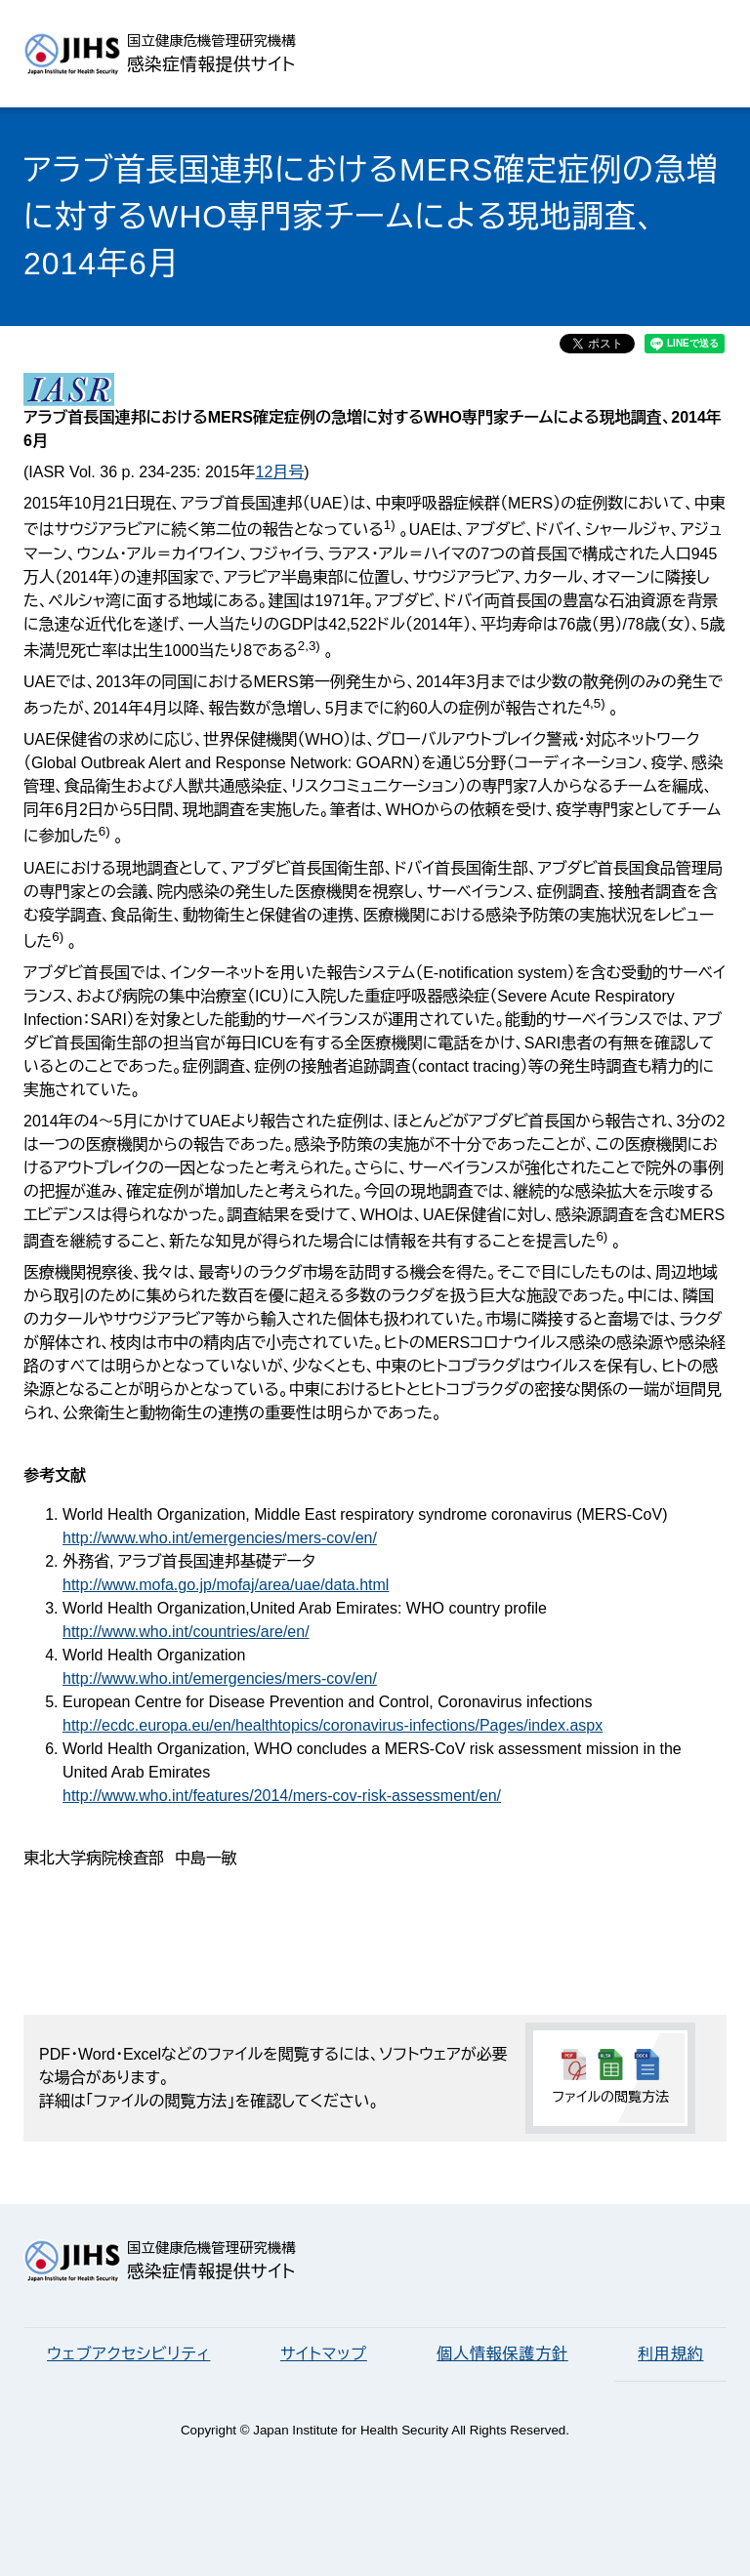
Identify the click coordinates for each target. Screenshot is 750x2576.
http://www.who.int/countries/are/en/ (186, 1631)
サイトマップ (323, 2354)
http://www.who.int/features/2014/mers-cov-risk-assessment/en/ (281, 1795)
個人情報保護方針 (502, 2354)
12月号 (279, 472)
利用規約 (670, 2354)
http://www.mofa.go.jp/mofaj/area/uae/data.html (225, 1584)
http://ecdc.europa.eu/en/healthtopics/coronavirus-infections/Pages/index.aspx (332, 1725)
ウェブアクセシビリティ (128, 2354)
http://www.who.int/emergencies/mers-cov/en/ (219, 1538)
